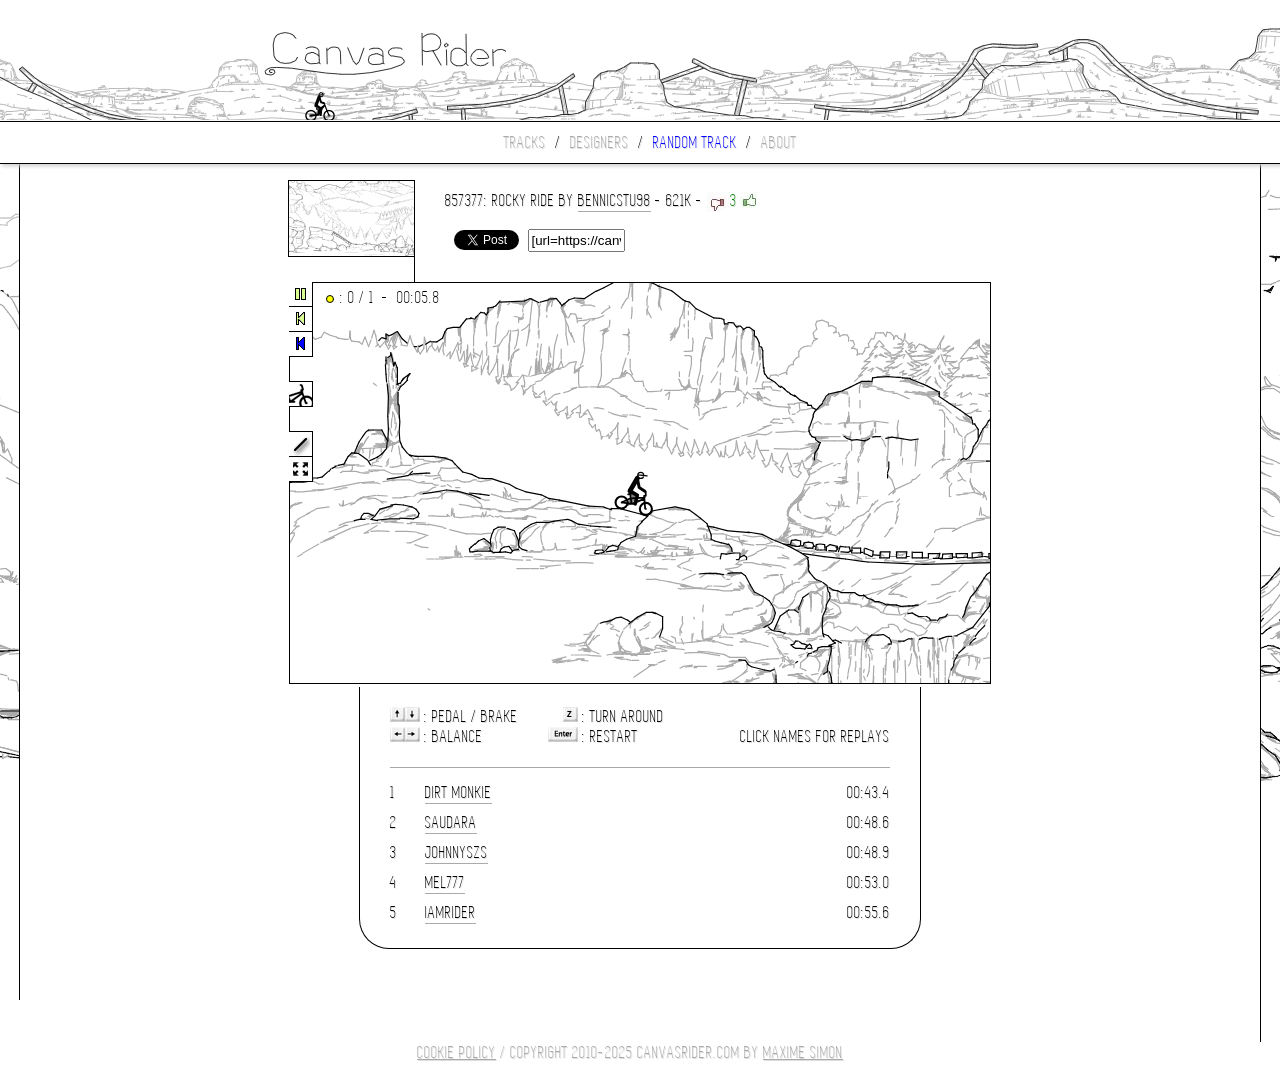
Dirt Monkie (458, 792)
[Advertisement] (104, 484)
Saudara (451, 822)
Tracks (525, 142)
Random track (695, 142)
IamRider (450, 912)
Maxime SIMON (803, 1052)
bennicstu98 (614, 200)
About (779, 142)
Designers (599, 142)
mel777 (445, 882)
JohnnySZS (456, 852)
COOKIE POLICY (456, 1052)
